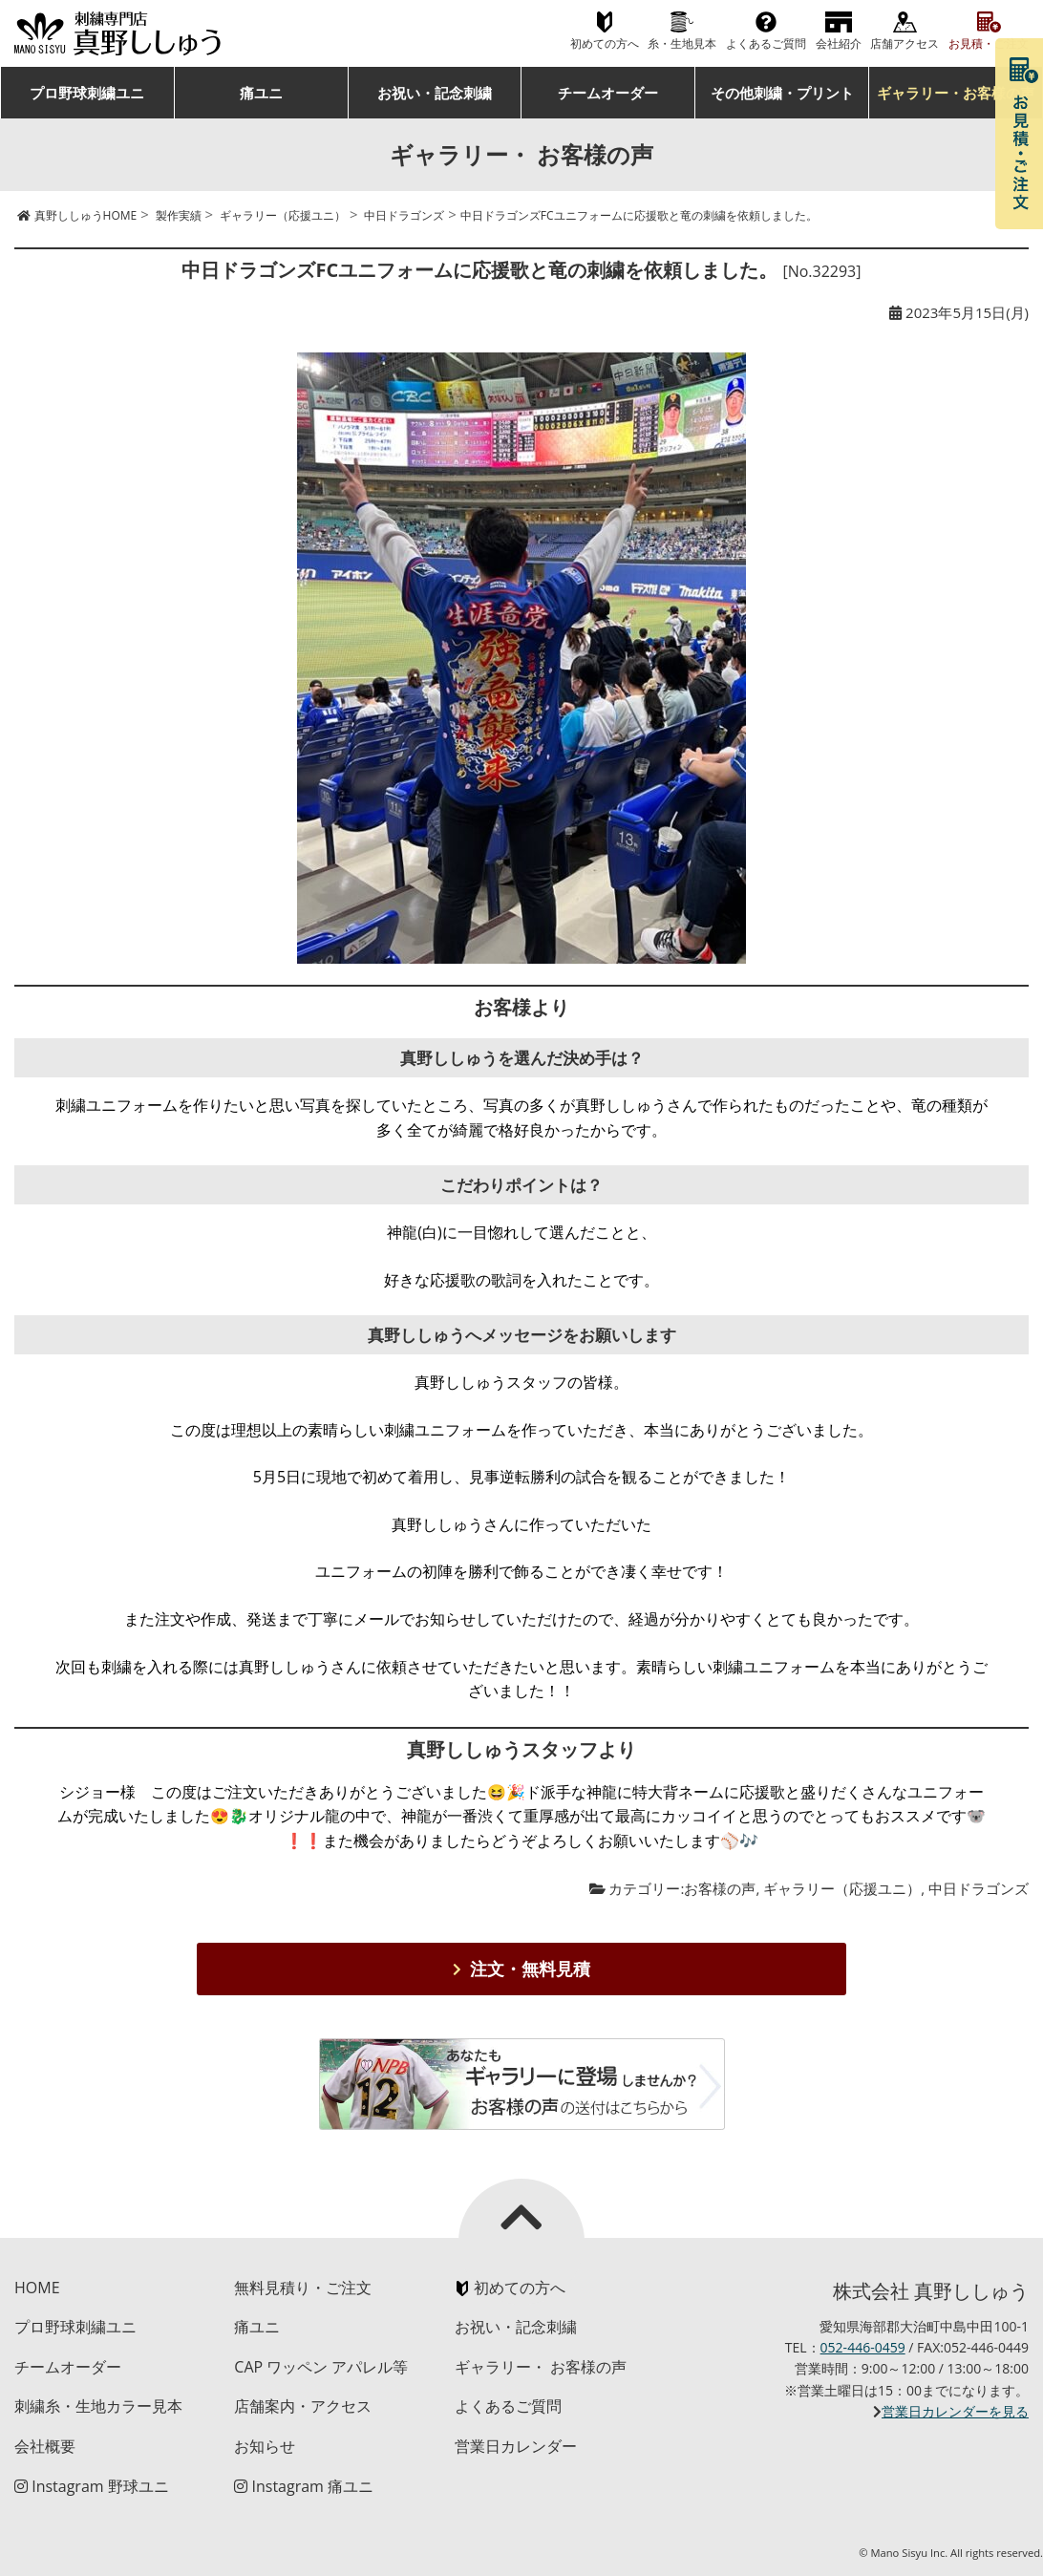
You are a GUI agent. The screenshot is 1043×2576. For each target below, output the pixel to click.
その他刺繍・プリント (782, 92)
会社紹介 (839, 43)
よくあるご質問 (766, 43)
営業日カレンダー (516, 2446)
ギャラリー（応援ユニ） (842, 1888)
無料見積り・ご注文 (303, 2287)
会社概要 (44, 2446)
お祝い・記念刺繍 (434, 92)
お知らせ (264, 2446)
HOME (37, 2287)
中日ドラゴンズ (978, 1888)
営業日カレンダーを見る (955, 2411)
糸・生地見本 (682, 43)
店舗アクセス (904, 43)
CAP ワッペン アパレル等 (321, 2366)
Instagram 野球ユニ (91, 2486)
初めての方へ (604, 43)
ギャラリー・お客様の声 (955, 92)
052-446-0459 (862, 2347)
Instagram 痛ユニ (303, 2486)
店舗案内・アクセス (303, 2405)
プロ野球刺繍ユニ (87, 92)
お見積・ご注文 (988, 43)
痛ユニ (261, 92)
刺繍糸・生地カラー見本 (98, 2405)
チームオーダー (608, 92)
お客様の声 (720, 1888)
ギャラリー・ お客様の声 (541, 2366)
